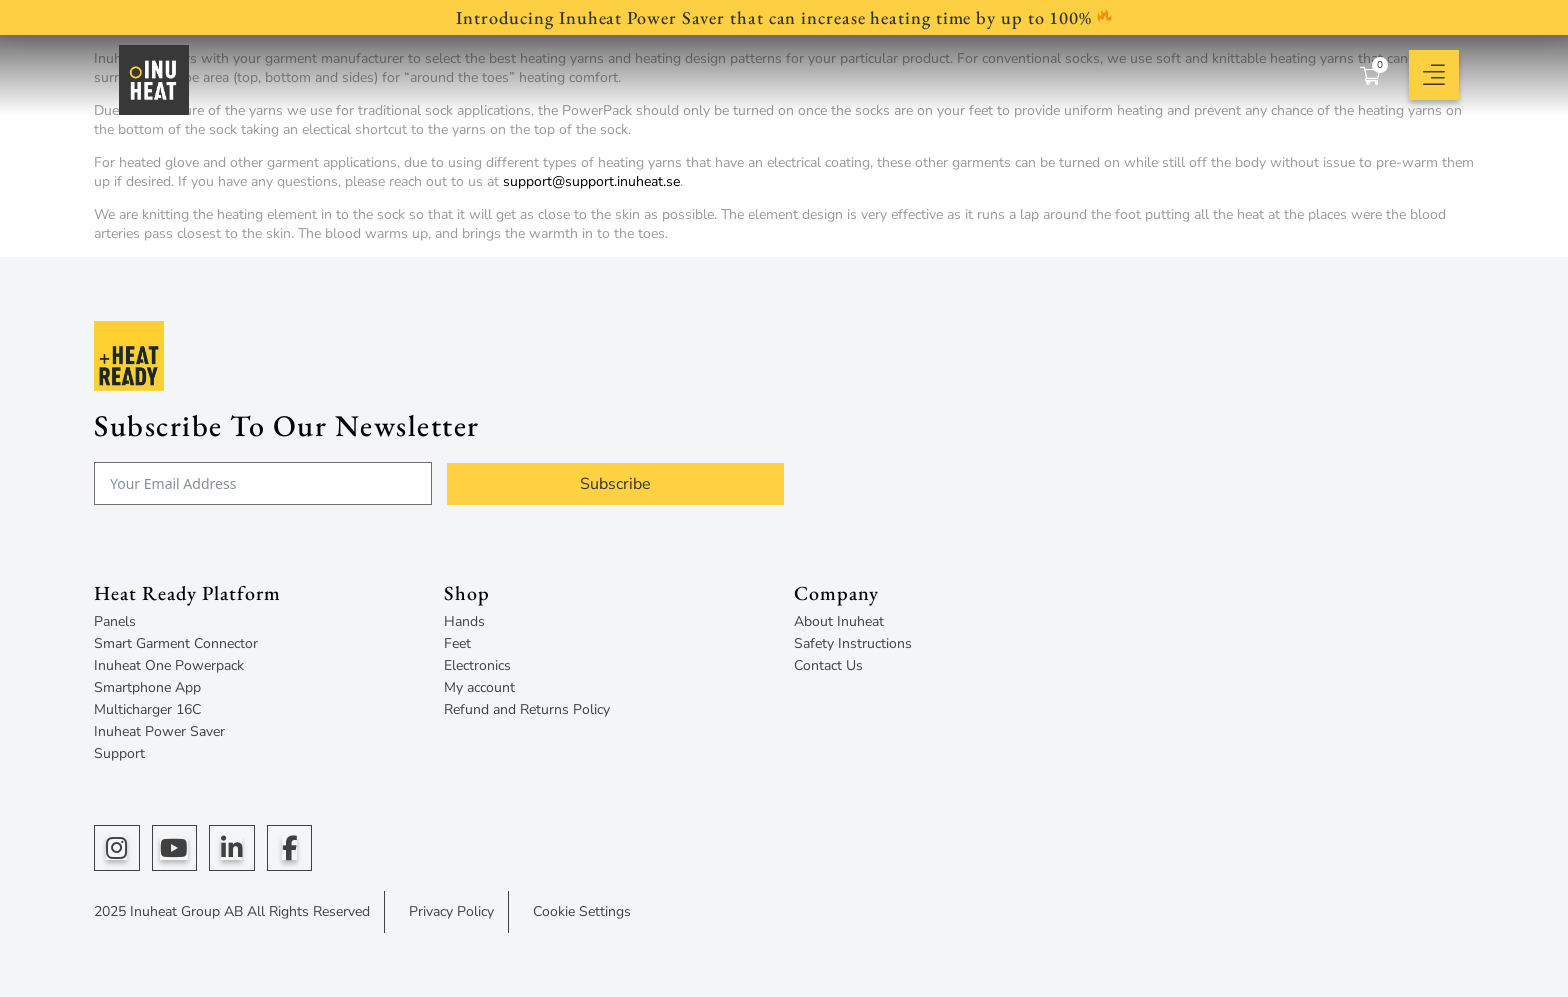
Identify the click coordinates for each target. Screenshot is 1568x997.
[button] (1434, 75)
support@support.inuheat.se (591, 181)
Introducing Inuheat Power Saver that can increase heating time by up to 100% (784, 17)
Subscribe (615, 484)
